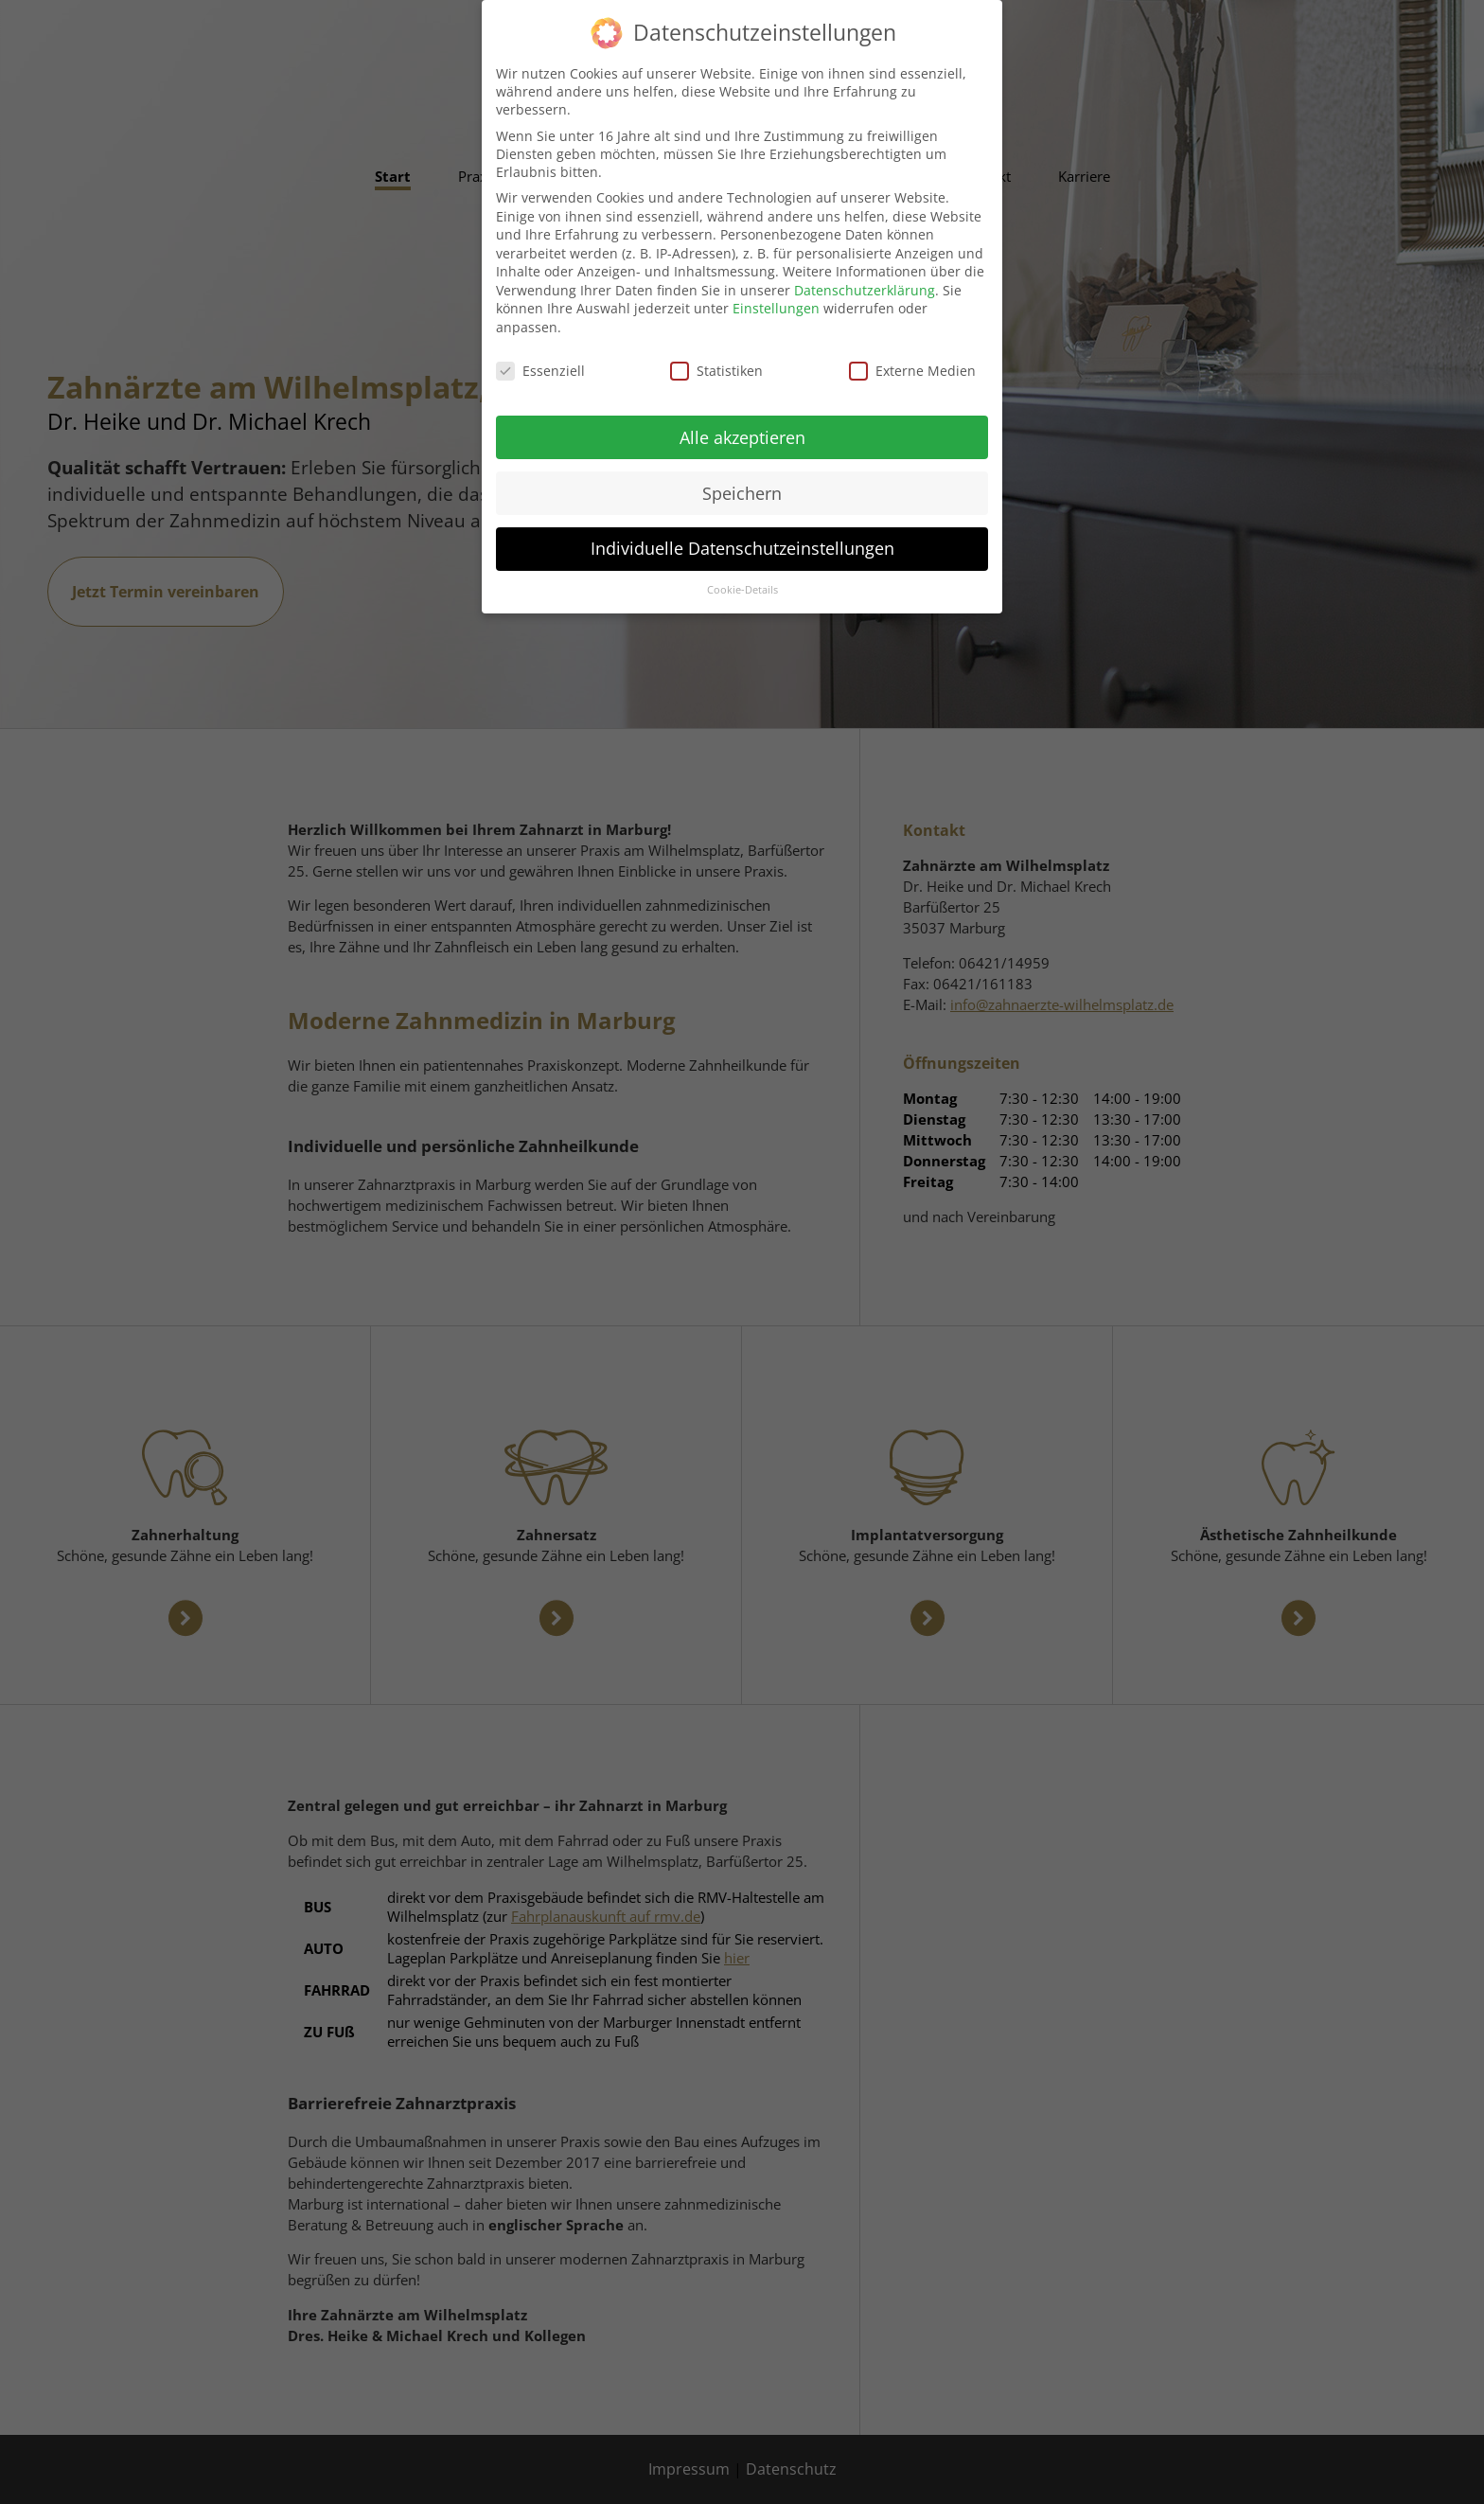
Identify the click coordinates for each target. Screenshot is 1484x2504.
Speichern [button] (742, 478)
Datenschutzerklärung (864, 275)
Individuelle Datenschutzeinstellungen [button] (742, 534)
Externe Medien (912, 355)
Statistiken (716, 355)
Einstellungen (776, 294)
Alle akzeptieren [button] (742, 422)
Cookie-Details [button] (742, 575)
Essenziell (540, 355)
